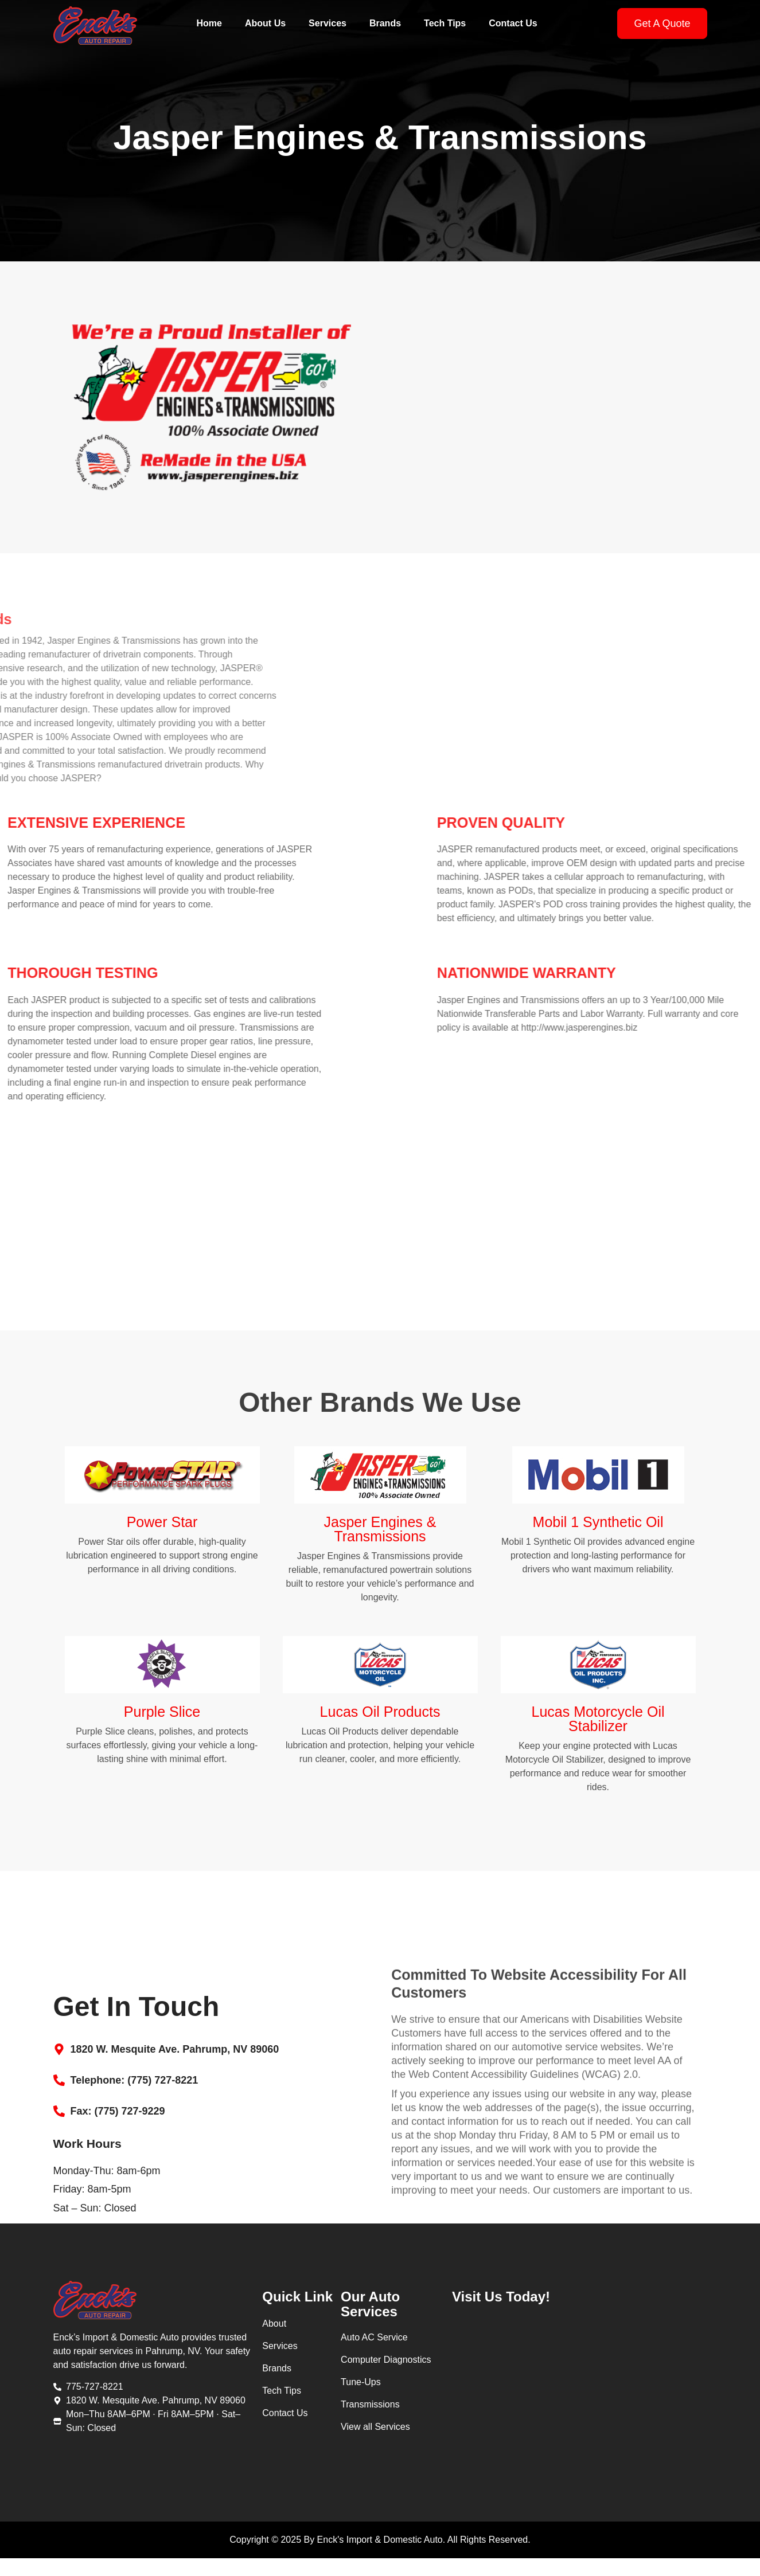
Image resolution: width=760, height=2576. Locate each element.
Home (209, 23)
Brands (385, 23)
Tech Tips (445, 23)
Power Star (162, 1528)
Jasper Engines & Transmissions (380, 1535)
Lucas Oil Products (380, 1717)
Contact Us (513, 23)
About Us (265, 23)
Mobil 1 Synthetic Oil (598, 1528)
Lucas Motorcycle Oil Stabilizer (597, 1724)
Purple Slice (162, 1717)
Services (327, 23)
